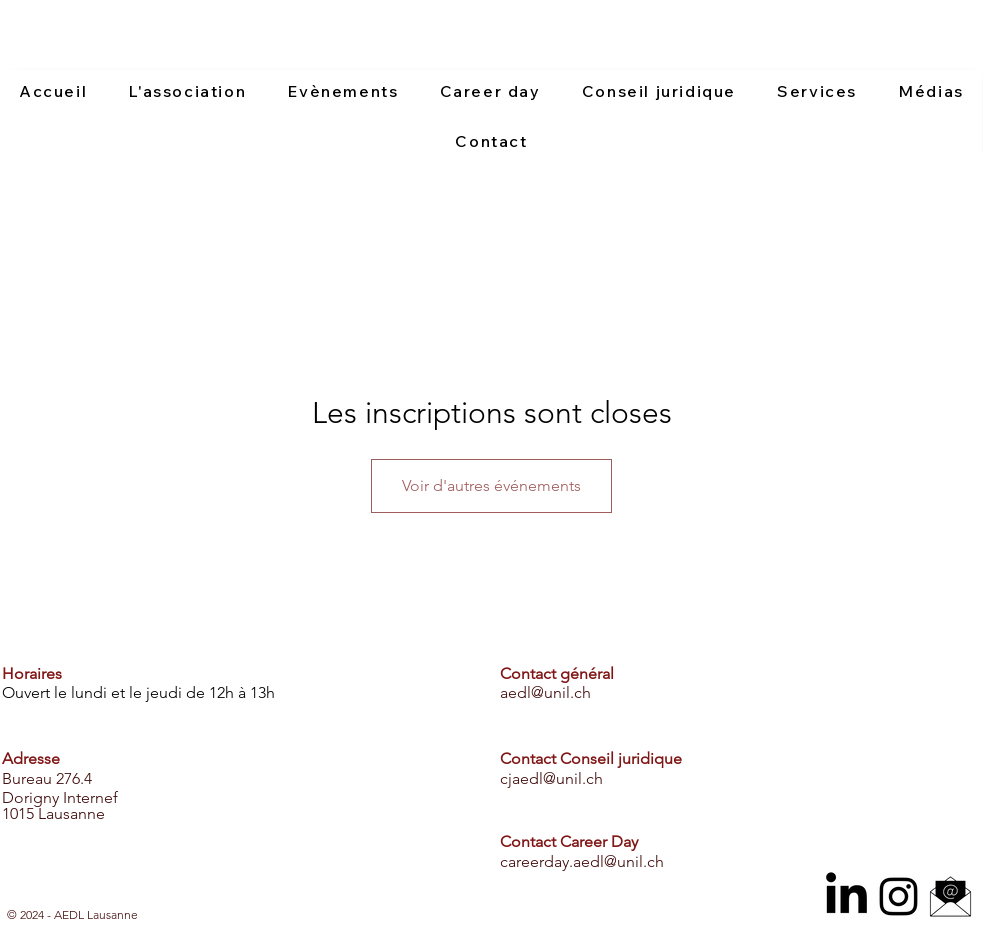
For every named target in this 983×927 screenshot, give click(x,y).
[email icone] (950, 896)
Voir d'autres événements (491, 485)
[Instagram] (898, 896)
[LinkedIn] (846, 896)
